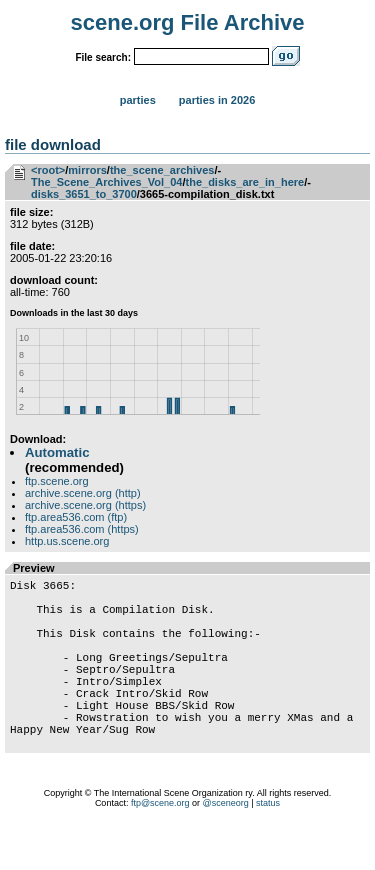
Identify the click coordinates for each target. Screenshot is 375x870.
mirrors (87, 170)
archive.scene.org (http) (83, 493)
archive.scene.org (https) (85, 505)
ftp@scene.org (160, 845)
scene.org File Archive (188, 22)
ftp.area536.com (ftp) (76, 517)
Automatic (57, 452)
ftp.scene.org (57, 481)
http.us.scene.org (67, 541)
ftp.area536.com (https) (82, 529)
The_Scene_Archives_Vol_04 (106, 182)
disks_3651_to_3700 (84, 194)
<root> (48, 170)
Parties (138, 100)
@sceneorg (226, 845)
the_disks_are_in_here (245, 182)
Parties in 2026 (217, 100)
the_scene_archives (162, 170)
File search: (103, 57)
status (268, 845)
